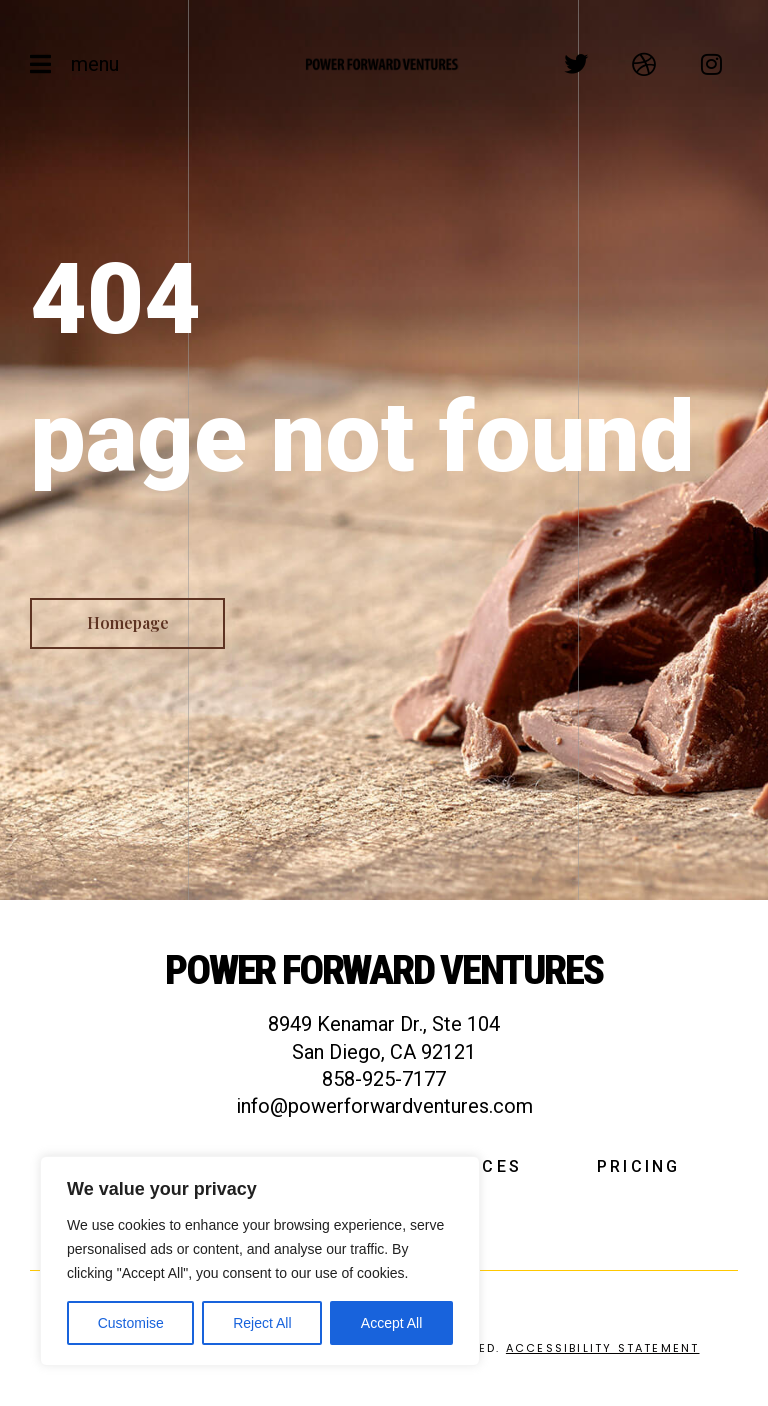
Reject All (262, 1323)
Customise (131, 1323)
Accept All (391, 1323)
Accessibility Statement (603, 1348)
